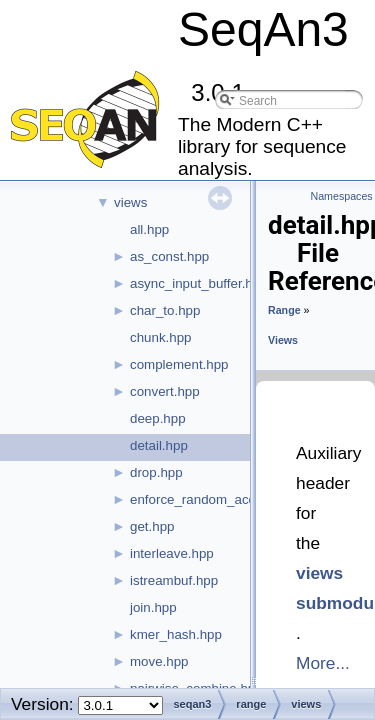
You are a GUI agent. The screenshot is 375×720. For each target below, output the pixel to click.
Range (284, 310)
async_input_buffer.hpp (199, 283)
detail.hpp (159, 445)
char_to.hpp (165, 310)
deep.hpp (158, 418)
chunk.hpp (161, 337)
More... (323, 663)
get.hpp (152, 526)
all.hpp (149, 229)
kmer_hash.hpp (176, 634)
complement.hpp (179, 364)
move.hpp (159, 661)
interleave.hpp (172, 553)
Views (283, 340)
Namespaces (342, 196)
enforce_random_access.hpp (216, 499)
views (130, 202)
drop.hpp (156, 472)
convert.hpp (165, 391)
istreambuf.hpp (174, 580)
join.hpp (153, 607)
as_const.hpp (169, 256)
